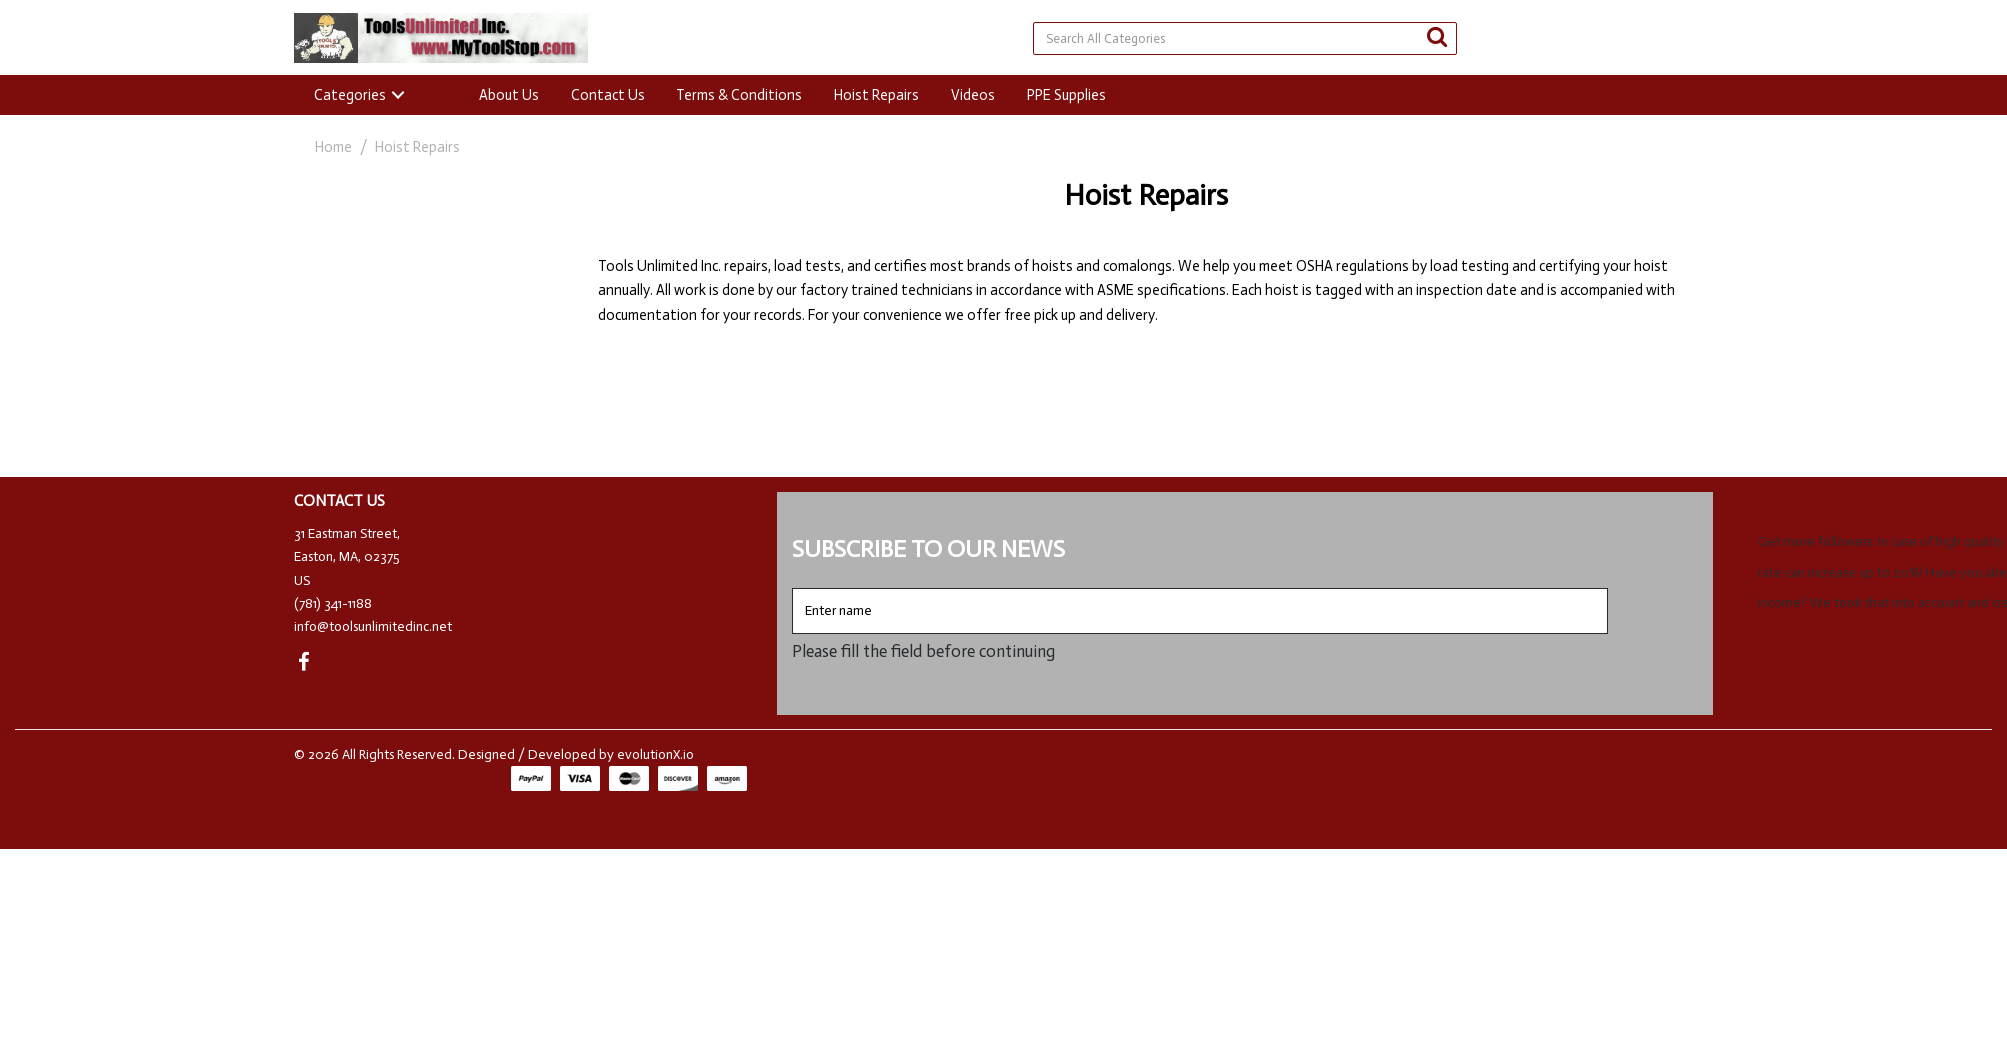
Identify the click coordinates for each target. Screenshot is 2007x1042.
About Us (509, 95)
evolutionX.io (655, 754)
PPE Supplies (1066, 95)
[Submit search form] (1437, 37)
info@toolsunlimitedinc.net (373, 626)
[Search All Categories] (1244, 38)
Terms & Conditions (739, 95)
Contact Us (608, 95)
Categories (350, 95)
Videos (973, 95)
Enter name (797, 587)
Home (333, 147)
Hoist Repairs (876, 95)
